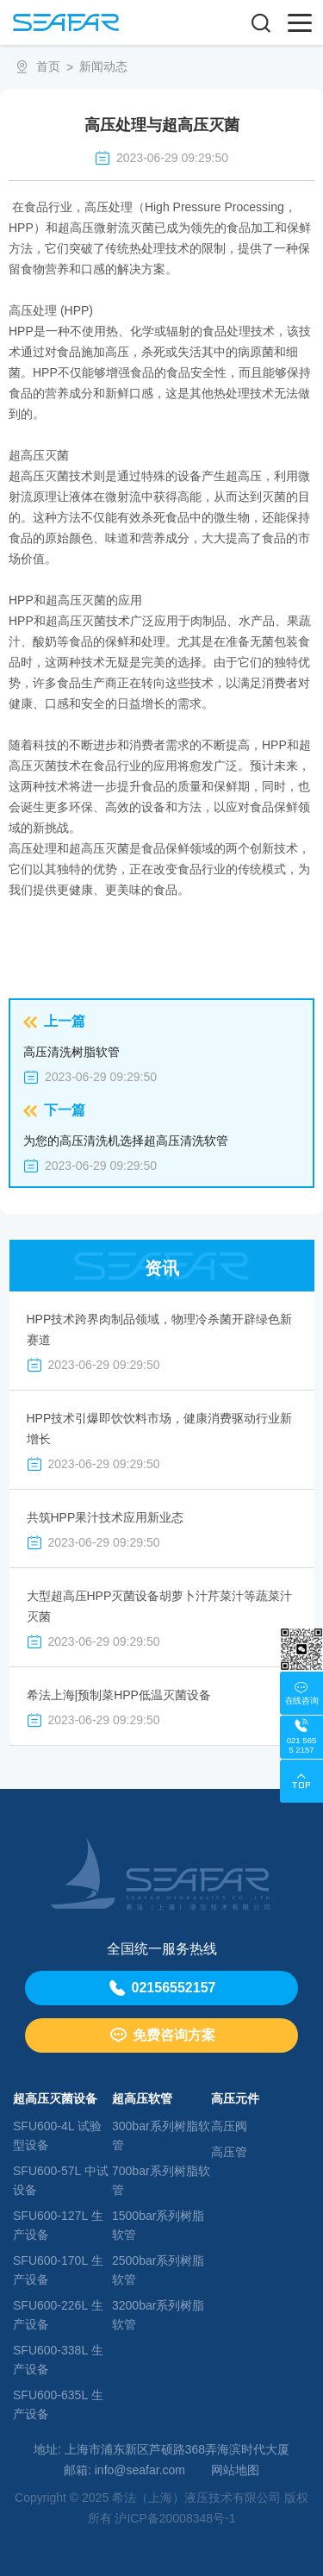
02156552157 (162, 1988)
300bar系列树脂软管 (161, 2135)
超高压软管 (142, 2098)
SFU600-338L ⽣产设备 (58, 2359)
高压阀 (229, 2126)
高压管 (229, 2152)
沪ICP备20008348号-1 (175, 2518)
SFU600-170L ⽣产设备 (58, 2270)
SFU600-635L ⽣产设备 (58, 2404)
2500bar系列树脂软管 (158, 2270)
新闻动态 (103, 66)
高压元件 (235, 2098)
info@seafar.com (140, 2470)
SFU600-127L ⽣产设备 (58, 2225)
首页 (48, 66)
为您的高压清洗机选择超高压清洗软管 (125, 1140)
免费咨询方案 (162, 2035)
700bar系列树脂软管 (161, 2180)
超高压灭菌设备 (55, 2098)
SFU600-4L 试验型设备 (57, 2135)
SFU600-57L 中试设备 (61, 2180)
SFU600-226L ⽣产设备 (58, 2314)
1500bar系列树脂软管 (158, 2225)
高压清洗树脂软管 (71, 1052)
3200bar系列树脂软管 (158, 2314)
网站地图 (235, 2470)
